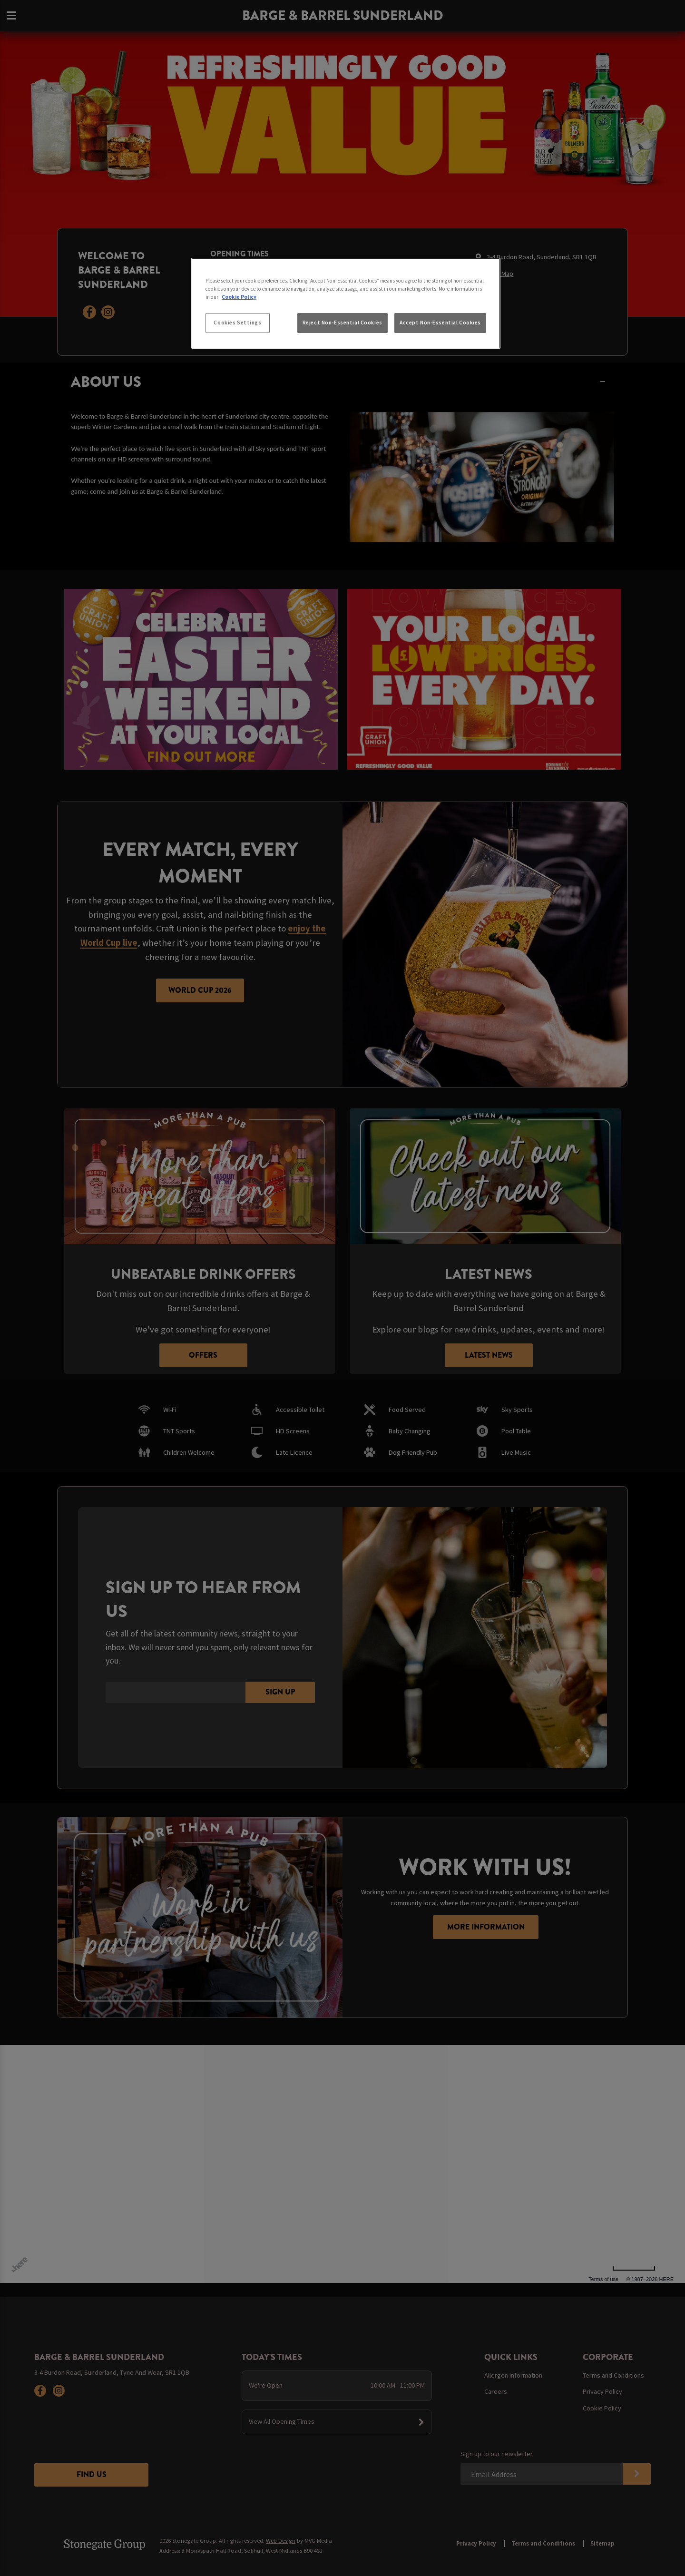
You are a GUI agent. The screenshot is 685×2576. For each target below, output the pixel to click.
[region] (345, 303)
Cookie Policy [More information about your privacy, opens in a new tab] (239, 297)
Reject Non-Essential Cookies (342, 322)
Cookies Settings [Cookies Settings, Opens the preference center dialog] (237, 322)
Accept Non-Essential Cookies (440, 322)
